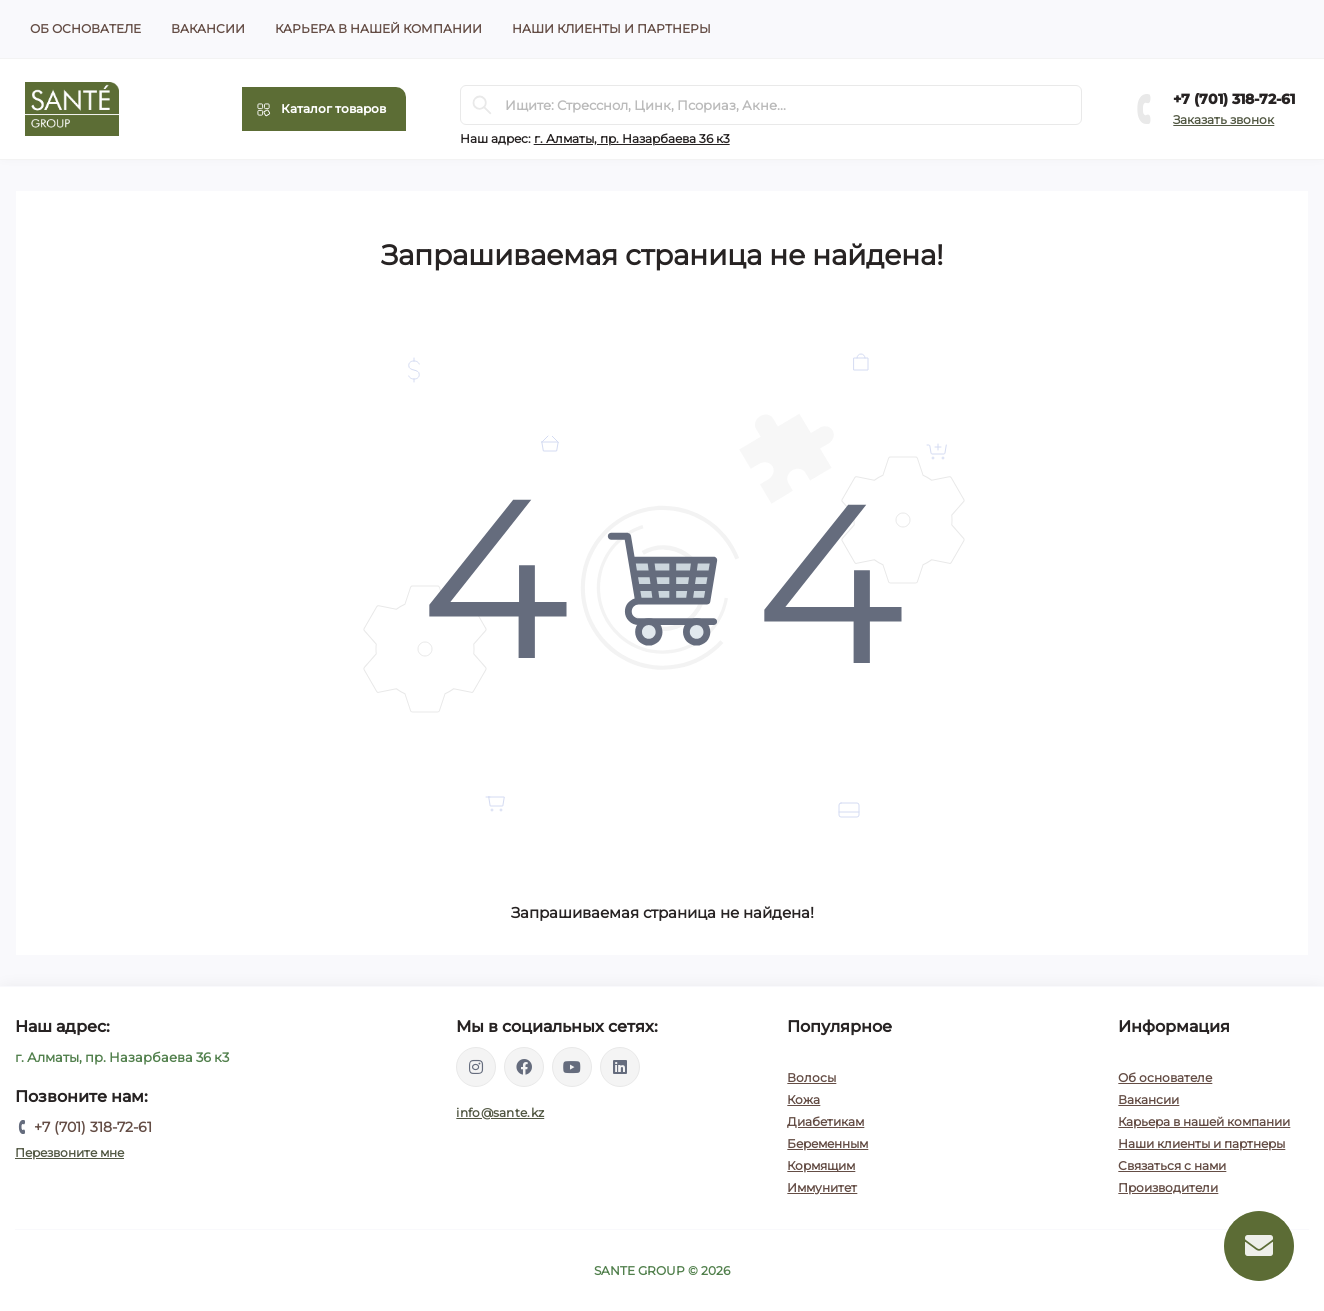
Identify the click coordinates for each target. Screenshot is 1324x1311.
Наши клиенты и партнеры (611, 28)
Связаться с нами (1172, 1165)
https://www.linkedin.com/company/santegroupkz (620, 1067)
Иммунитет (822, 1187)
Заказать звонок (1223, 119)
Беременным (827, 1143)
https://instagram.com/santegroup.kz (476, 1067)
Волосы (811, 1077)
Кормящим (821, 1165)
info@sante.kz (500, 1112)
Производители (1168, 1187)
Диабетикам (825, 1121)
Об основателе (85, 28)
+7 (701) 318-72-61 (1234, 99)
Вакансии (208, 28)
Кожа (803, 1099)
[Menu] (324, 109)
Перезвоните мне (69, 1152)
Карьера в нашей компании (378, 28)
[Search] (482, 105)
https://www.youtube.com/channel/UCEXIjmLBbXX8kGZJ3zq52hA (572, 1067)
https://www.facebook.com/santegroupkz (524, 1067)
